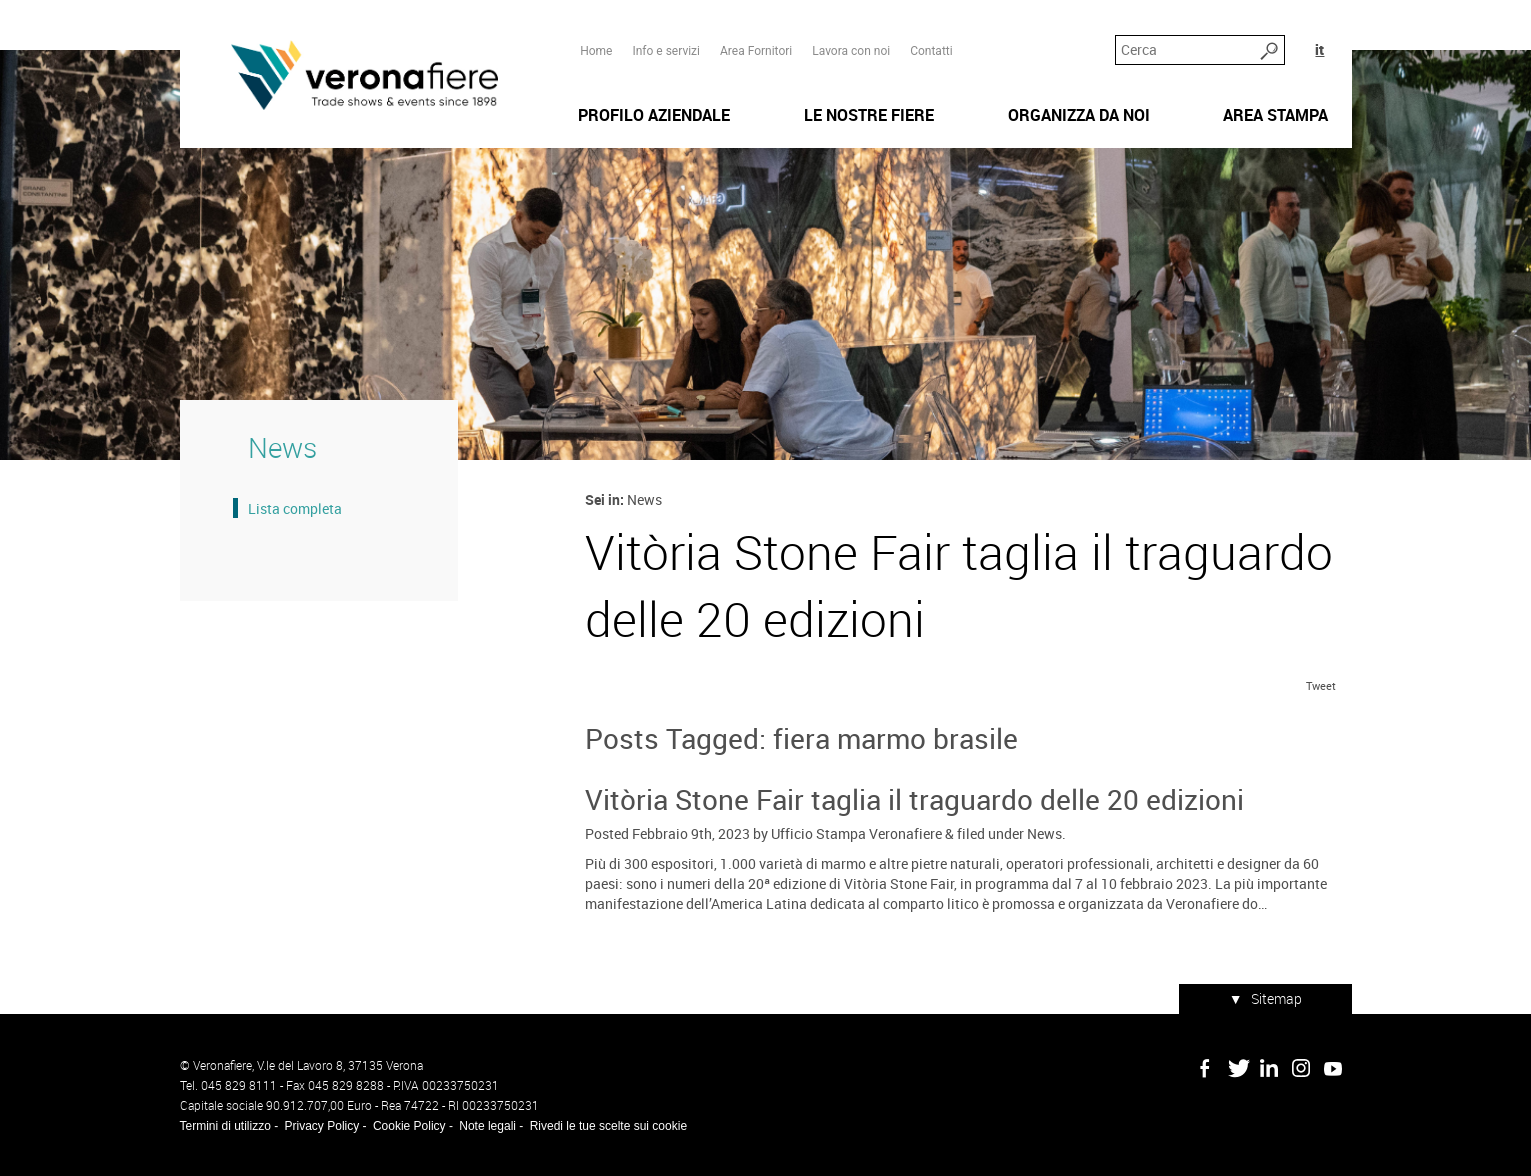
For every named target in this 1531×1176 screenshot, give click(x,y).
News (1044, 833)
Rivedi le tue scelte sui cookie (608, 1126)
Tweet (1321, 685)
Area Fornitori (756, 51)
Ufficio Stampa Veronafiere (856, 833)
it (1319, 49)
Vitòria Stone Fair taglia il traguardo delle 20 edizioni (914, 799)
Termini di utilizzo (225, 1126)
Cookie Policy (409, 1126)
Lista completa (295, 508)
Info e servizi (666, 51)
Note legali (487, 1126)
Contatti (931, 51)
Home (596, 51)
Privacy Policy (322, 1126)
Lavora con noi (851, 51)
